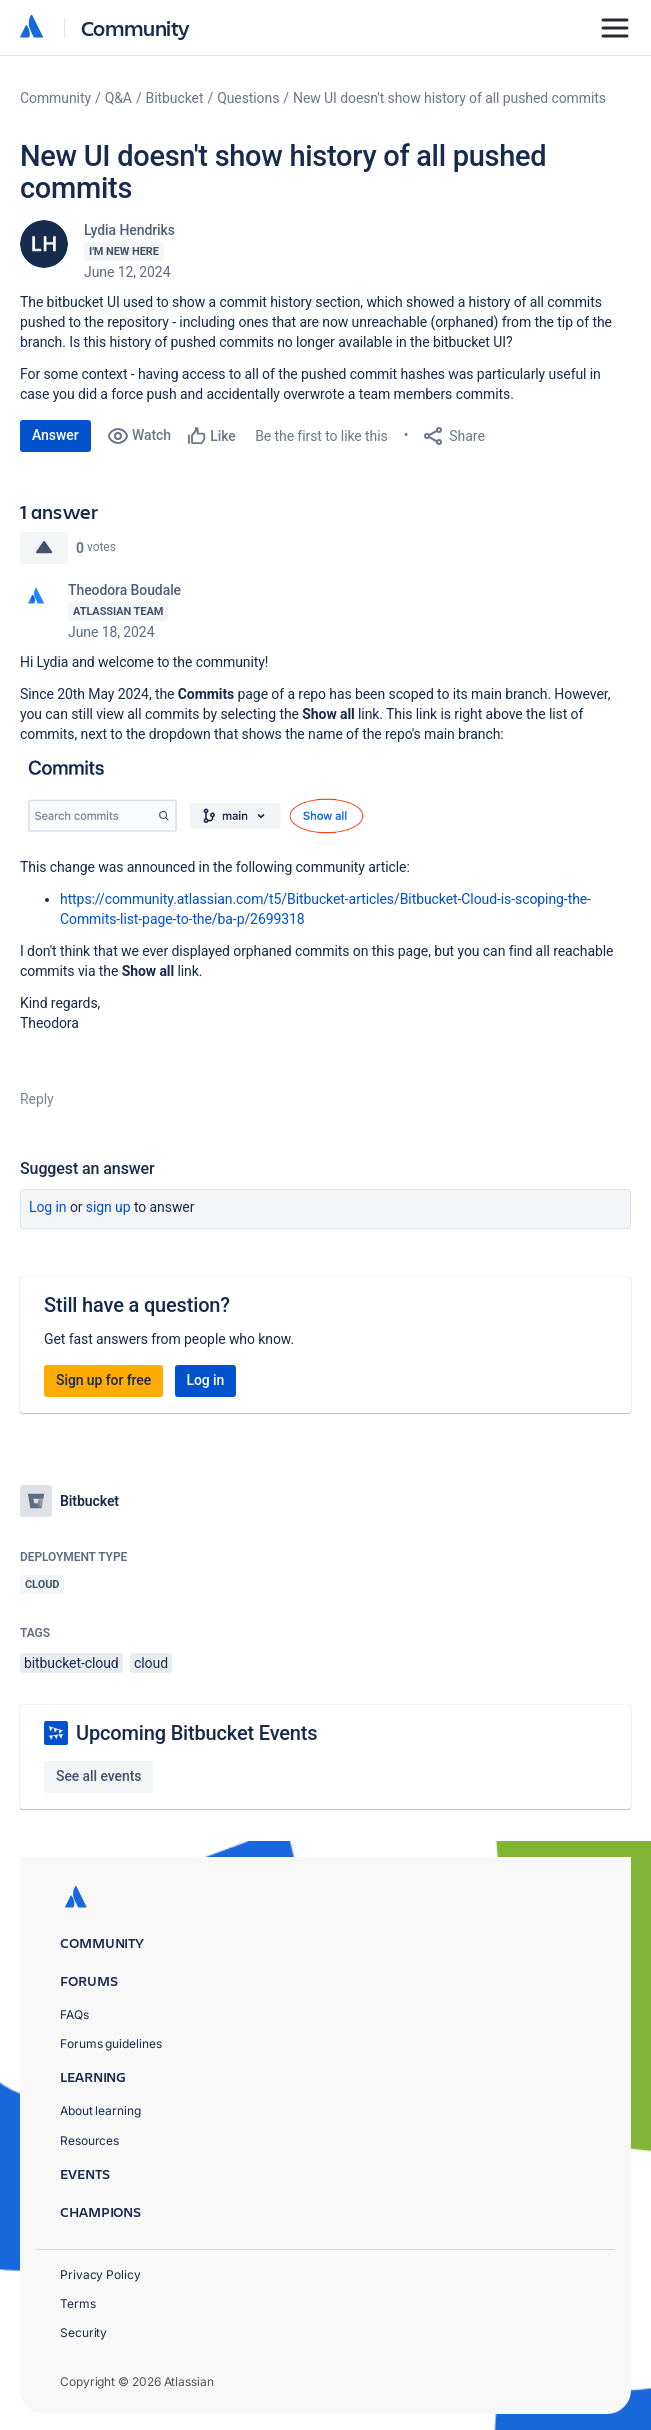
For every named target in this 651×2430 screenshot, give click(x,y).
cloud (151, 1663)
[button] (320, 798)
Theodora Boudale (124, 590)
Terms (78, 2303)
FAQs (74, 2014)
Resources (89, 2140)
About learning (100, 2110)
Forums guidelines (111, 2043)
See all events (98, 1776)
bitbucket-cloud (71, 1663)
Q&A (118, 98)
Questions (248, 98)
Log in (48, 1207)
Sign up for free (103, 1380)
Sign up (108, 1207)
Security (83, 2332)
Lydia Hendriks (129, 230)
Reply (37, 1099)
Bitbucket (175, 98)
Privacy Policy (100, 2274)
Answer (55, 435)
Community (135, 27)
